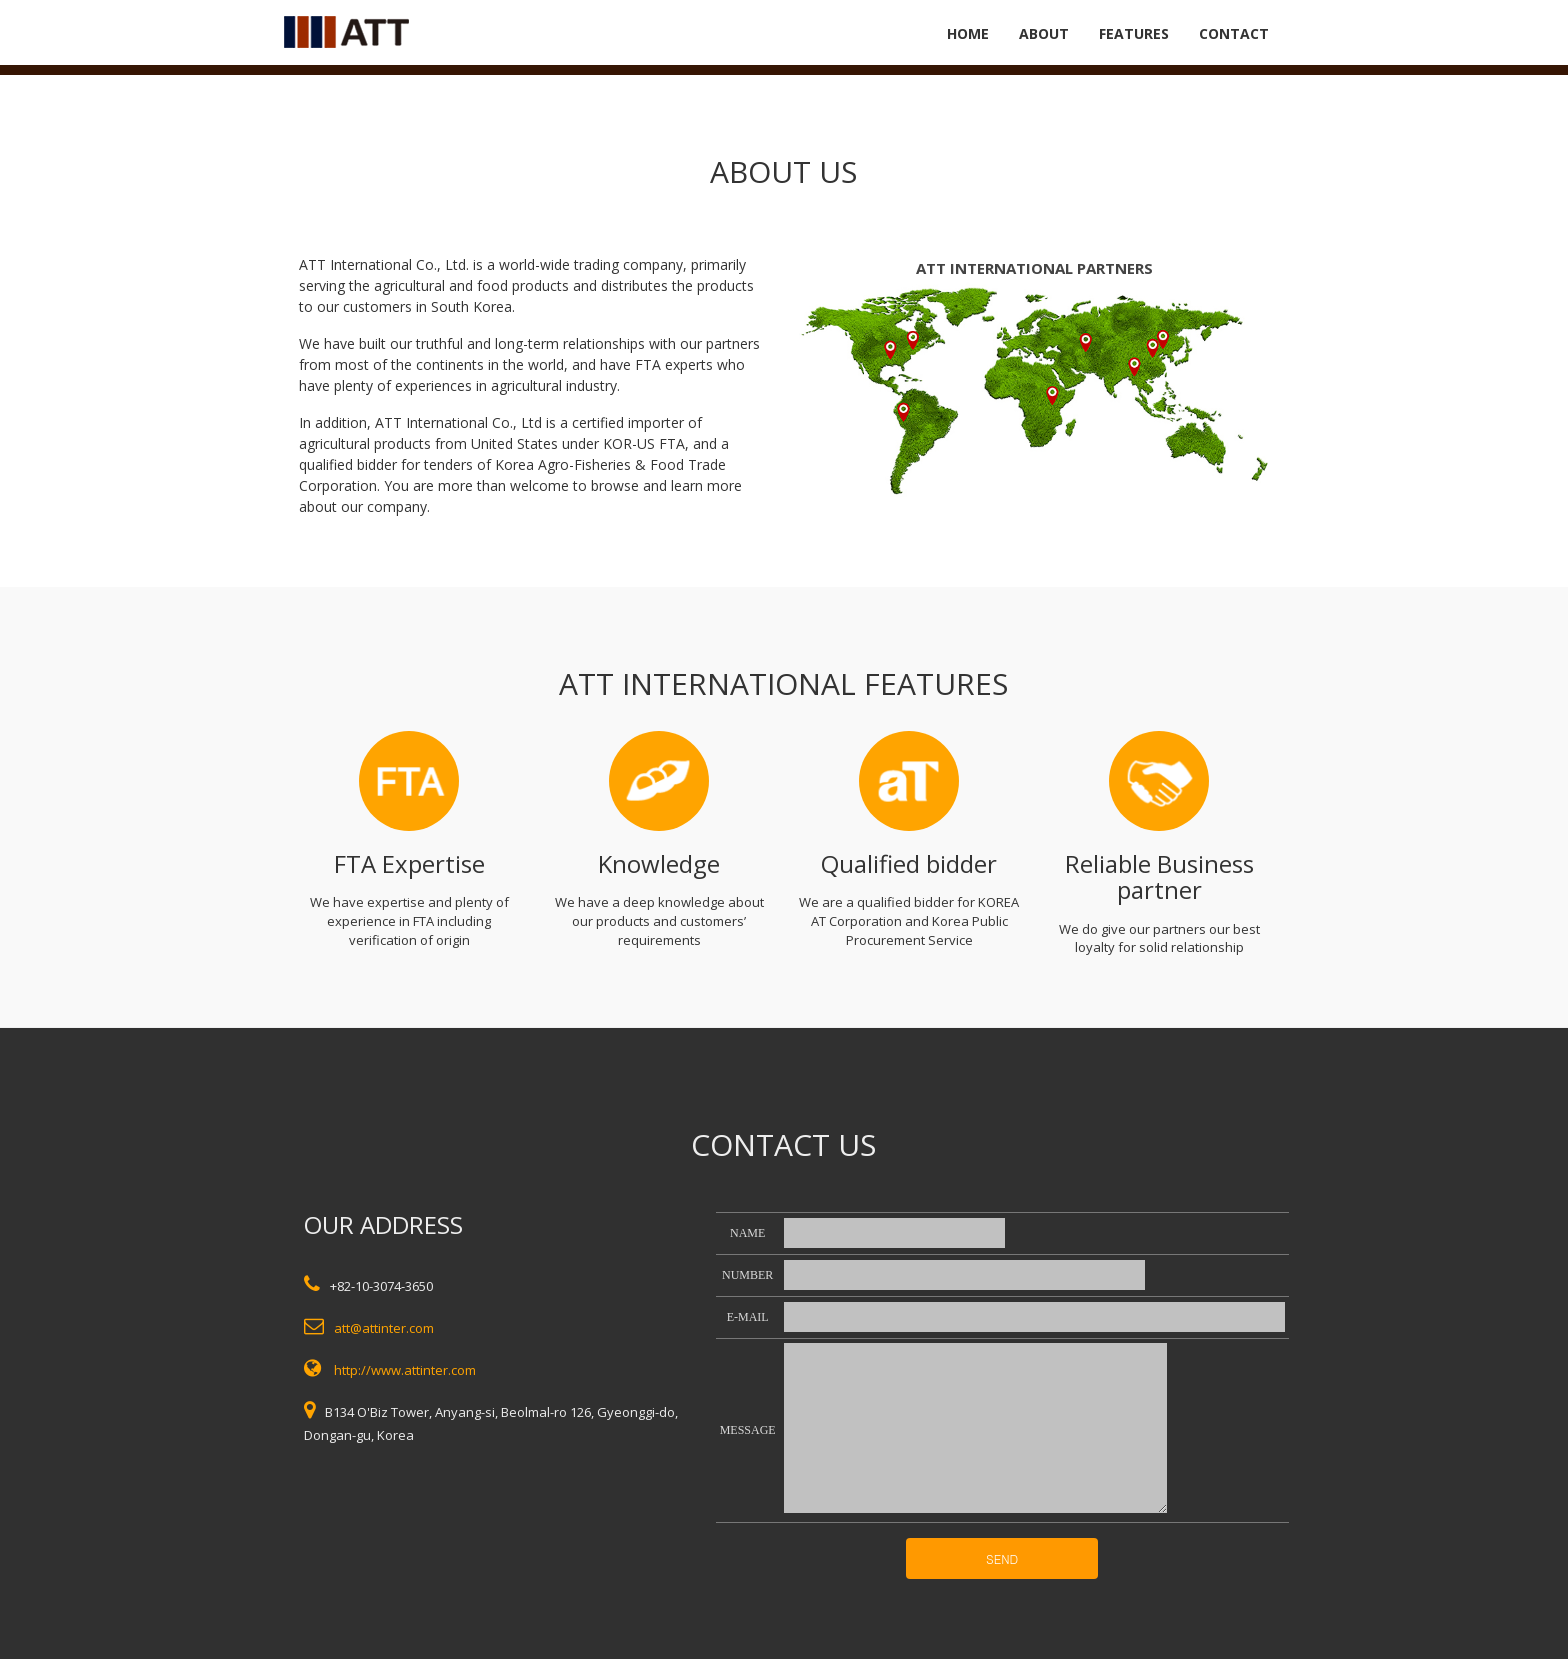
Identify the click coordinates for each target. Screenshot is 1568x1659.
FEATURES (1134, 33)
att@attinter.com (384, 1328)
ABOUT (1044, 33)
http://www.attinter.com (405, 1370)
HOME (968, 33)
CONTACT (1234, 33)
